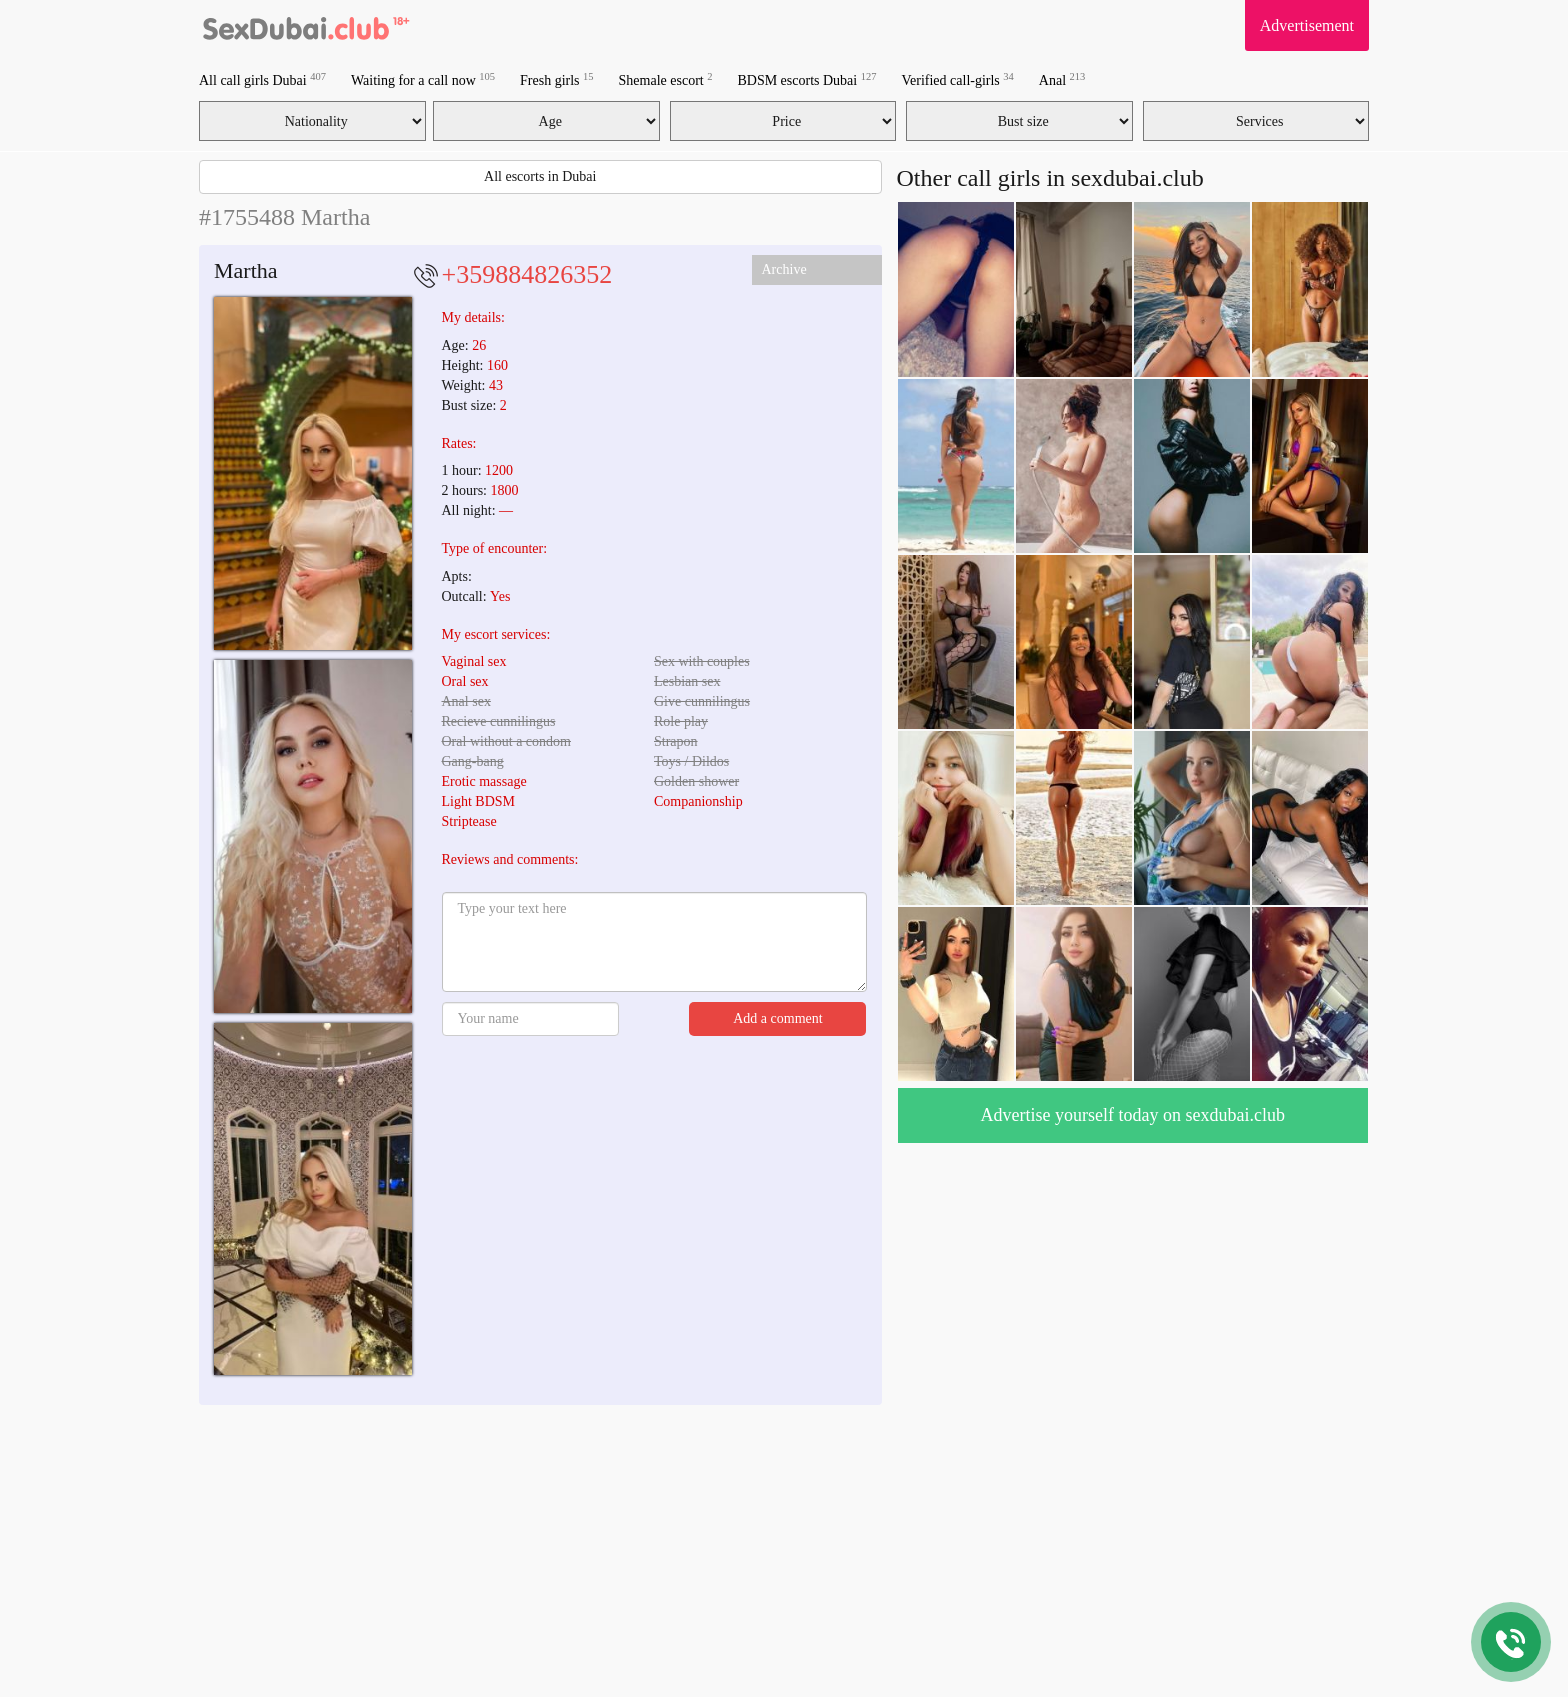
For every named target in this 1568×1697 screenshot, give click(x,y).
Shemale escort (666, 79)
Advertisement (1307, 25)
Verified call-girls (957, 79)
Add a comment (777, 1018)
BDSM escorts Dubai (806, 79)
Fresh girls (557, 79)
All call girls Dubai (262, 79)
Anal (1062, 79)
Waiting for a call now (423, 79)
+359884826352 (527, 274)
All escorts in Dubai (540, 176)
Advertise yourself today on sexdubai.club (1133, 1115)
